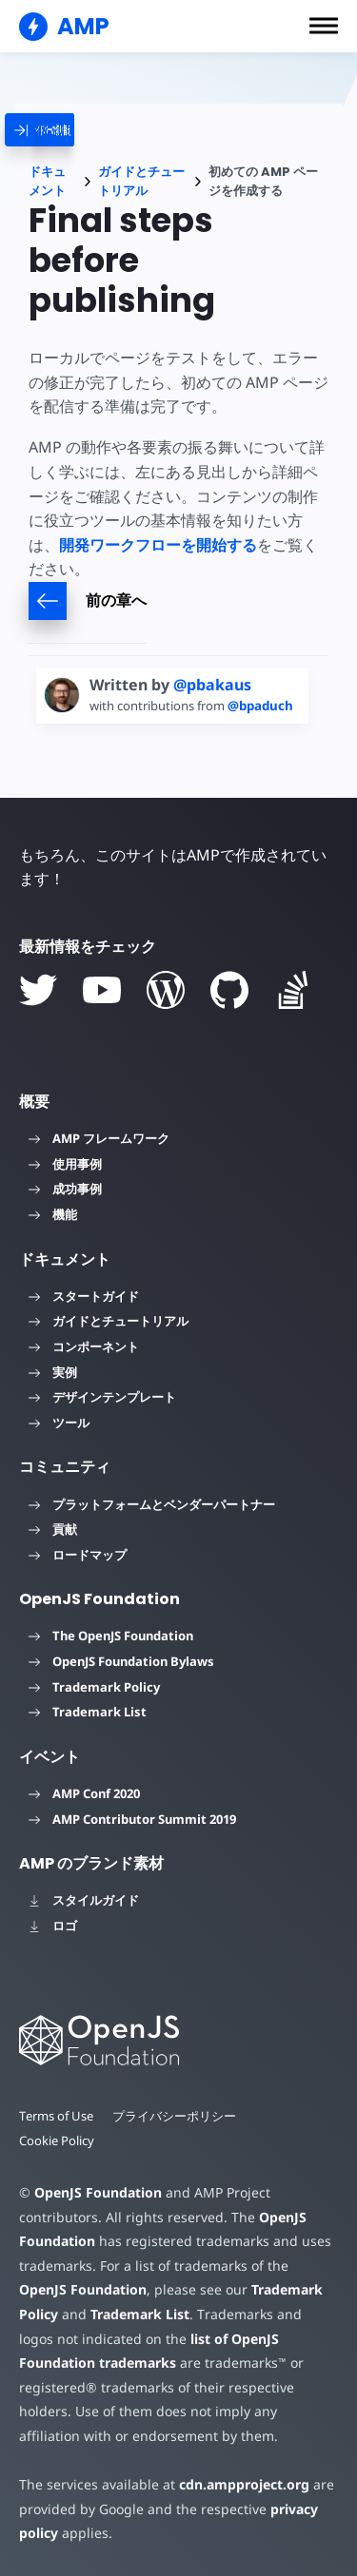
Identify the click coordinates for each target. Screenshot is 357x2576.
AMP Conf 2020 (84, 1793)
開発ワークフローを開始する (158, 544)
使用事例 (65, 1163)
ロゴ (53, 1925)
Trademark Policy (94, 1686)
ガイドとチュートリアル (141, 181)
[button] (323, 25)
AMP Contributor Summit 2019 (132, 1819)
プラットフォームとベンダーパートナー (152, 1504)
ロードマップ (78, 1554)
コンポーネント (84, 1346)
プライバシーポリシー (174, 2115)
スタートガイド (84, 1296)
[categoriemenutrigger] (82, 129)
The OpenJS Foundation (111, 1635)
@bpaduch (260, 705)
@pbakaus (212, 684)
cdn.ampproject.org (244, 2484)
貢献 (53, 1529)
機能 (53, 1214)
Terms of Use (56, 2115)
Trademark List (88, 1711)
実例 (53, 1372)
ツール (59, 1422)
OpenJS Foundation (98, 2192)
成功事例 (65, 1188)
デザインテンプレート (102, 1396)
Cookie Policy (56, 2140)
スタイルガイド (84, 1899)
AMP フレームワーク (99, 1138)
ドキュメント (47, 181)
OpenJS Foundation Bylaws (121, 1661)
